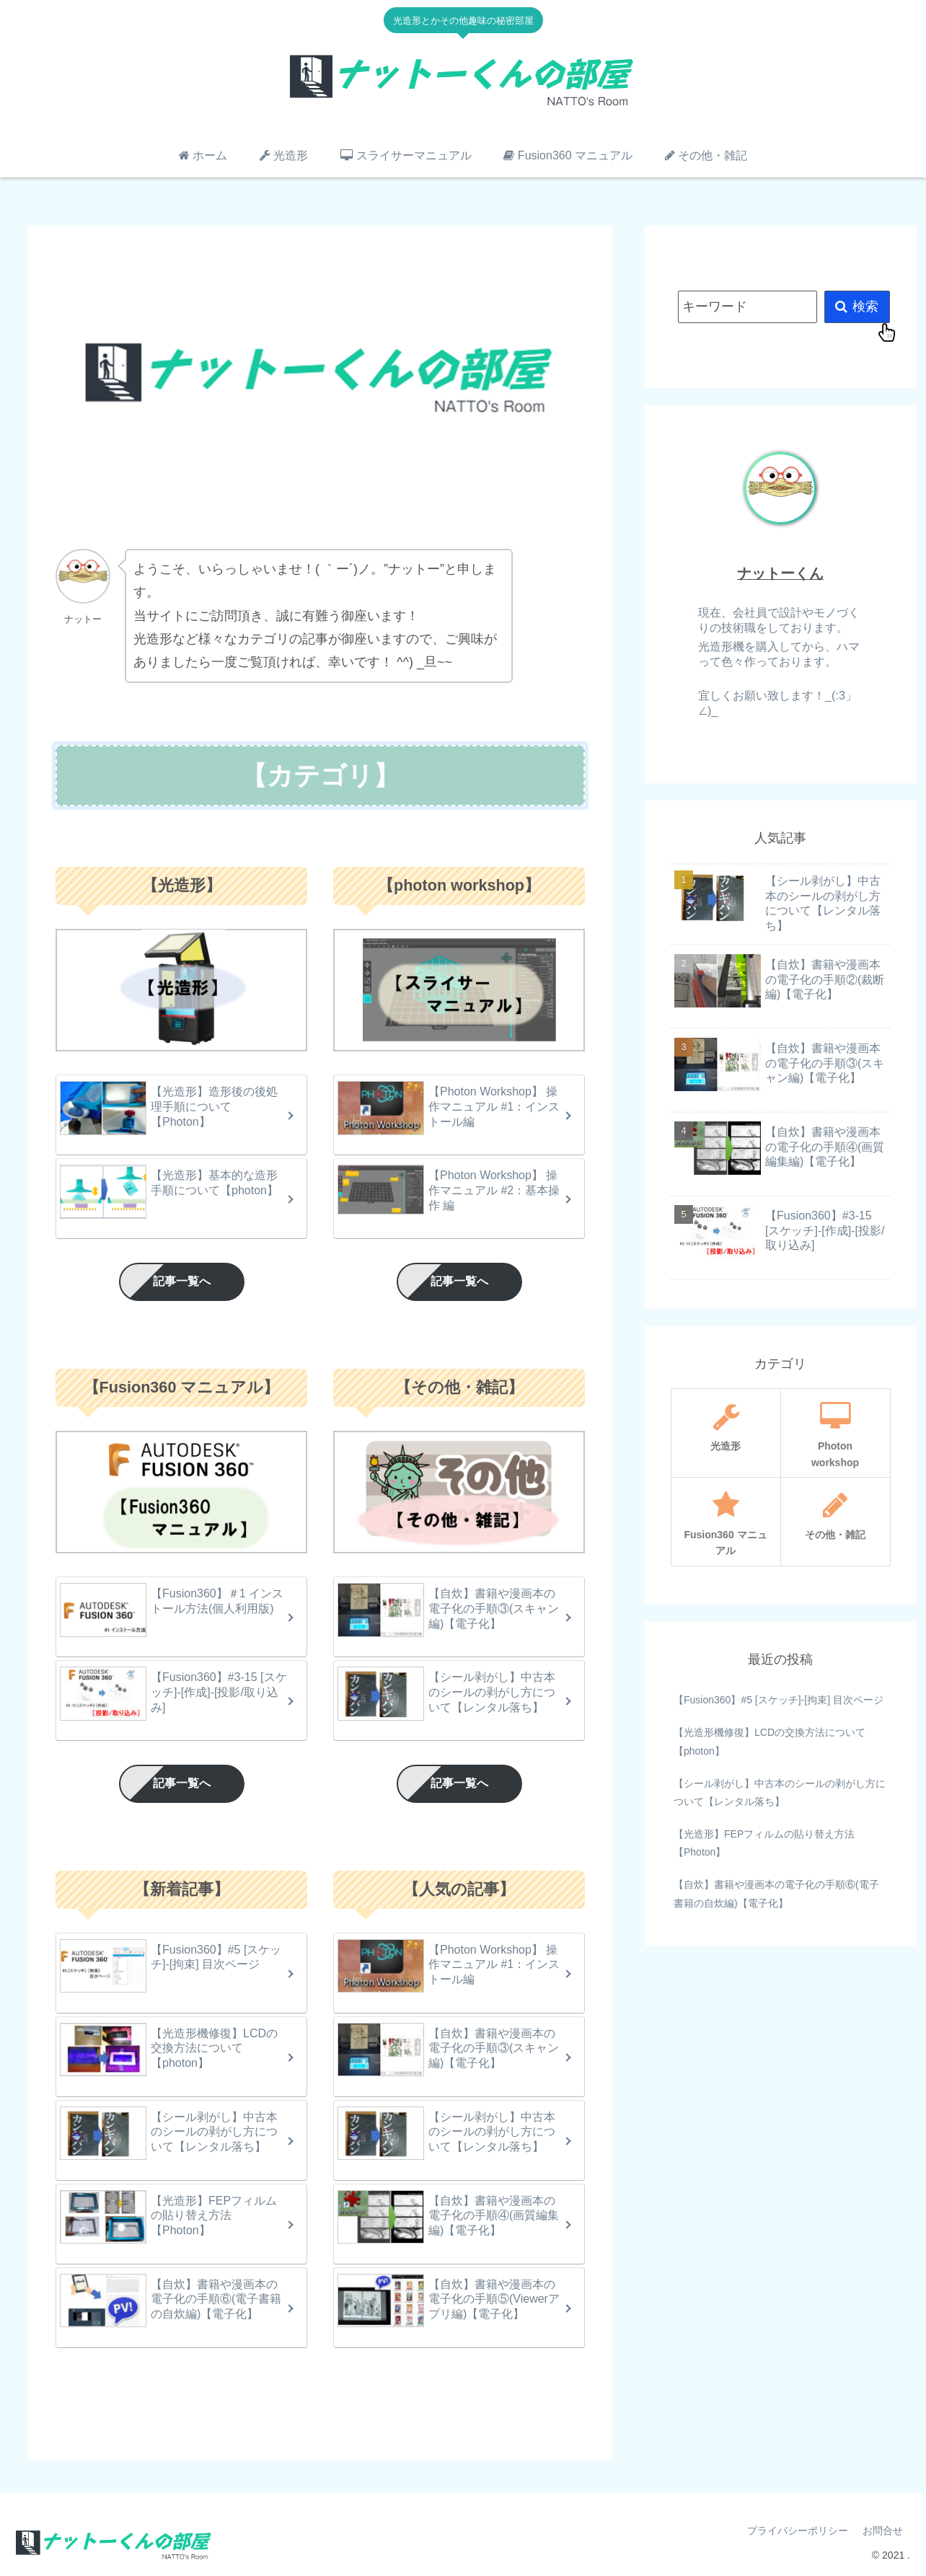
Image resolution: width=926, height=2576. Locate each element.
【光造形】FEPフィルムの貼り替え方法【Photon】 (764, 1843)
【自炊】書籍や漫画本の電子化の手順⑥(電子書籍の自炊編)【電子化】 (776, 1893)
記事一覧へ (182, 1281)
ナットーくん (780, 573)
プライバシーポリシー (797, 2530)
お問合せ (883, 2530)
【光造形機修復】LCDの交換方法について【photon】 (769, 1741)
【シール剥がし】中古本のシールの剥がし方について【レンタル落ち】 (780, 1792)
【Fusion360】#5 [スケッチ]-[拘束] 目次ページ (778, 1700)
